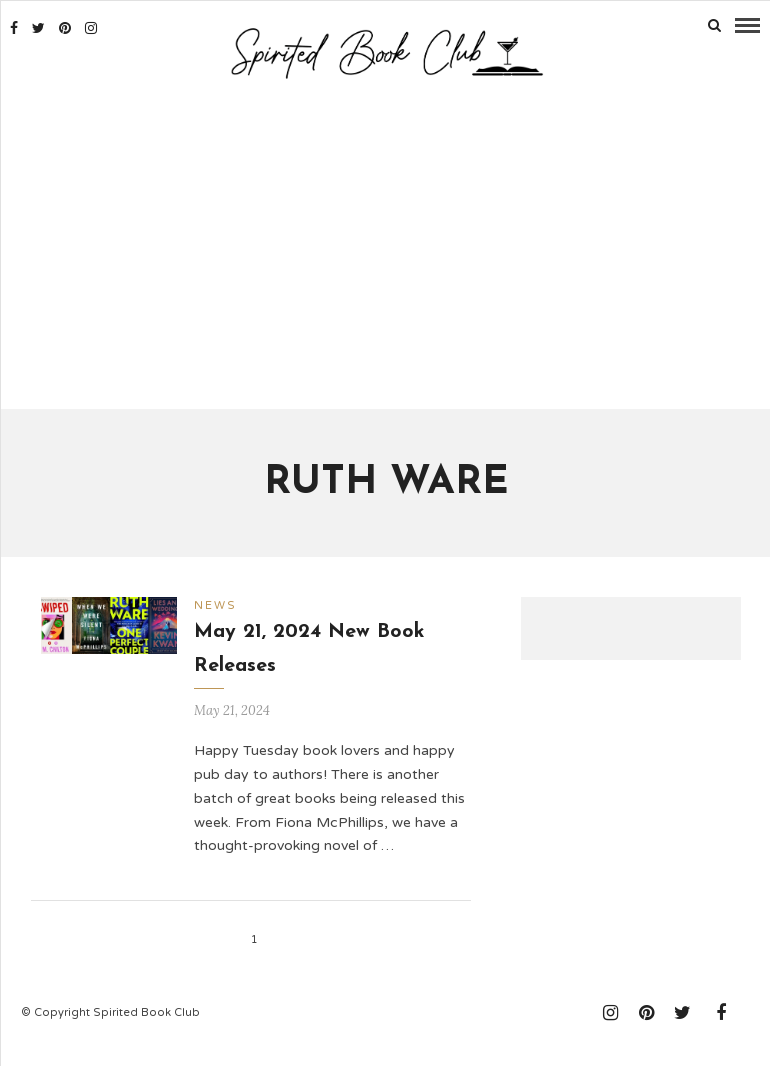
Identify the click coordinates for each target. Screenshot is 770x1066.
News (215, 603)
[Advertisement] (386, 245)
